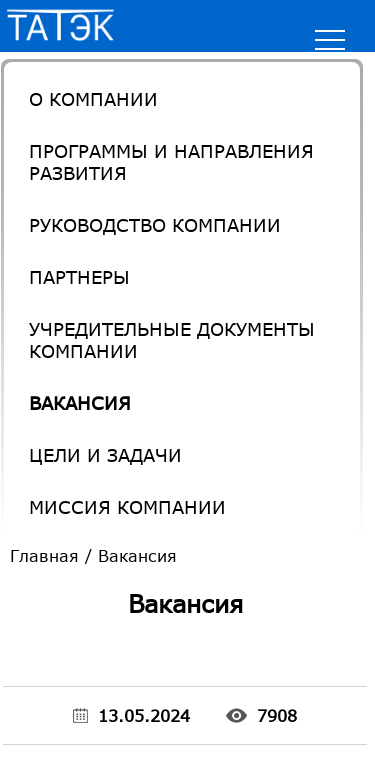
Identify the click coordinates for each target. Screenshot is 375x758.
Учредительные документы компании (172, 340)
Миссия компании (127, 507)
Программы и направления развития (171, 162)
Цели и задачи (105, 455)
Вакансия (80, 403)
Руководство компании (155, 225)
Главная (44, 555)
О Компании (93, 99)
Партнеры (79, 277)
